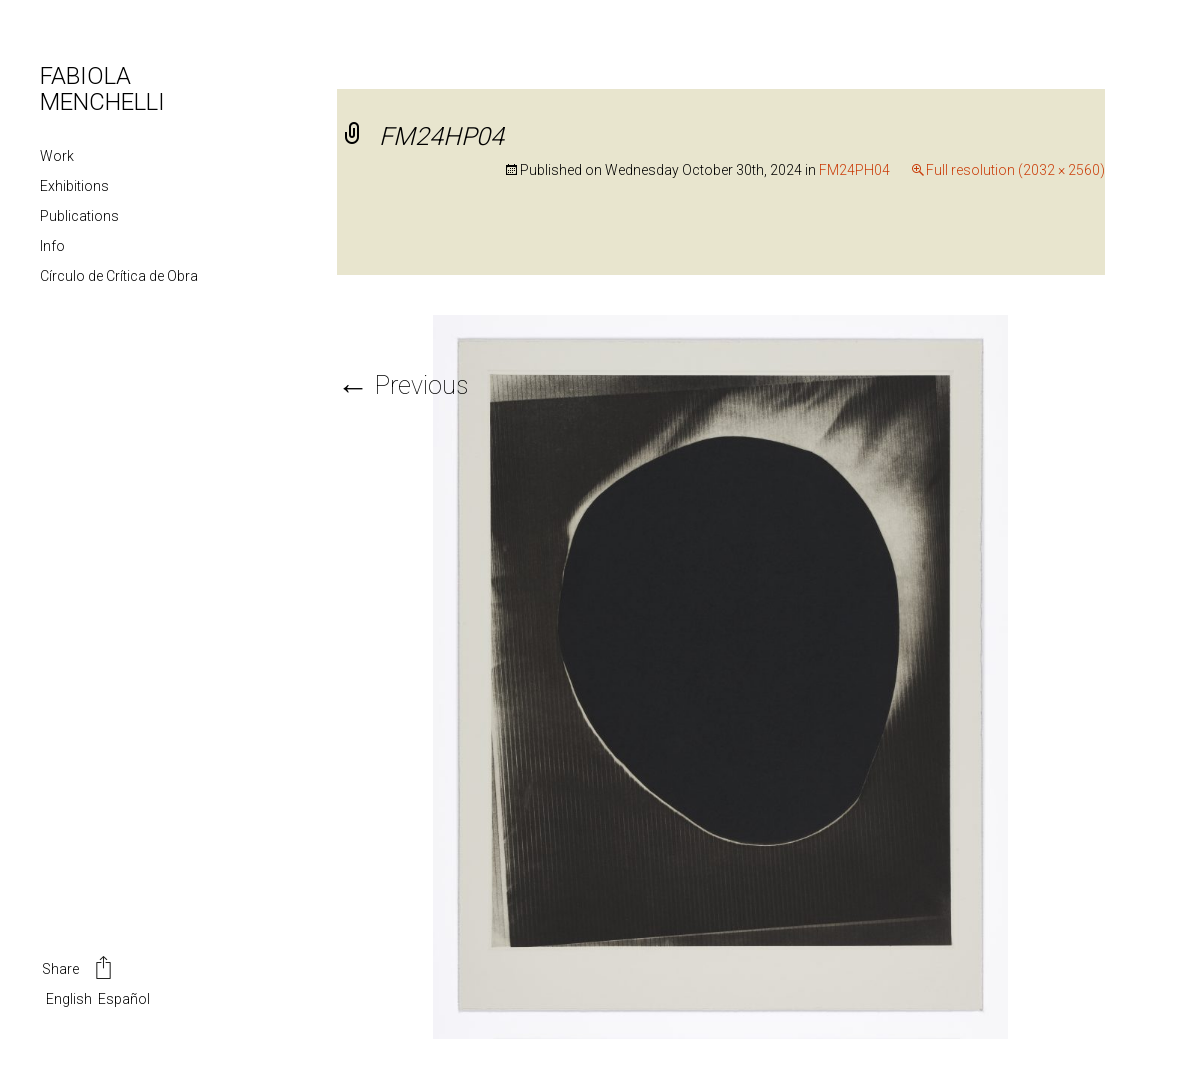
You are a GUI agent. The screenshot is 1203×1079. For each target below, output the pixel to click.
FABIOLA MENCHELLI (102, 89)
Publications (79, 216)
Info (52, 246)
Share (78, 970)
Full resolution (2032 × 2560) (1015, 170)
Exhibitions (74, 186)
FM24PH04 (854, 170)
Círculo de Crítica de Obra (119, 276)
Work (57, 156)
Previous (402, 385)
